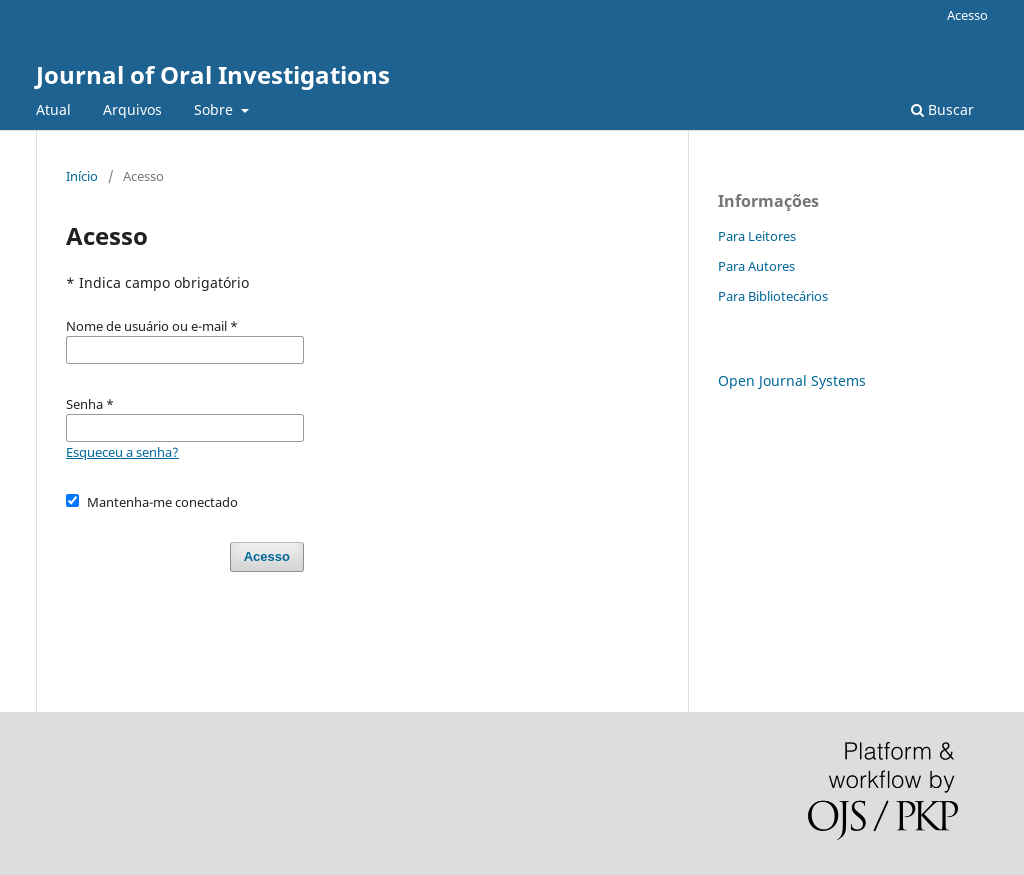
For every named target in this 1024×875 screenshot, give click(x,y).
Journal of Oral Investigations (213, 74)
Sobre (215, 109)
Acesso (967, 15)
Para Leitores (757, 236)
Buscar (942, 109)
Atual (53, 109)
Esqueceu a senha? (122, 452)
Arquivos (132, 109)
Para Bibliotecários (773, 296)
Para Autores (756, 266)
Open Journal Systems (792, 380)
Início (82, 176)
